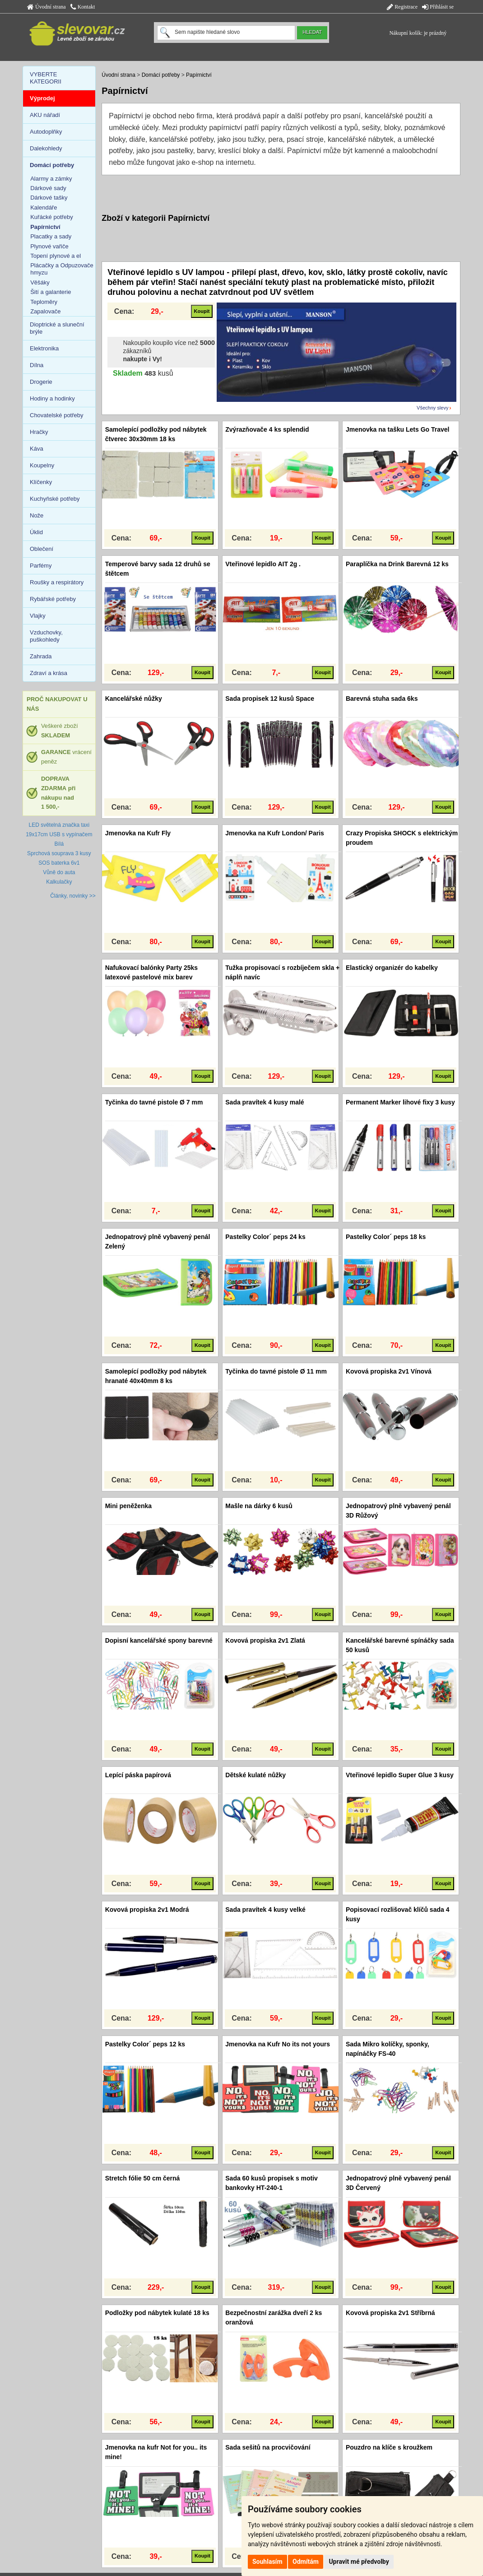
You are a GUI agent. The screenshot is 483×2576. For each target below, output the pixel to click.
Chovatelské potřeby (57, 415)
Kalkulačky (59, 882)
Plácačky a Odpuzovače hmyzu (61, 269)
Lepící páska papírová (138, 1775)
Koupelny (42, 465)
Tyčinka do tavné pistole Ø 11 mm (276, 1371)
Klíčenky (41, 482)
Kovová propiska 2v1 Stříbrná (390, 2312)
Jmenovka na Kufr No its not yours (277, 2044)
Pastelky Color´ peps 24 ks (265, 1236)
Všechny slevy (432, 407)
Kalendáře (43, 207)
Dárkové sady (48, 188)
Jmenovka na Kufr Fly (138, 833)
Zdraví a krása (48, 673)
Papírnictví (199, 75)
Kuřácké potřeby (51, 217)
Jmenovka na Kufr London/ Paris (274, 833)
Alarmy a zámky (51, 178)
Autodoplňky (46, 131)
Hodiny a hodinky (52, 398)
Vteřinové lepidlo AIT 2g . (263, 564)
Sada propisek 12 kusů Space (269, 698)
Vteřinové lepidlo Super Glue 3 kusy (400, 1775)
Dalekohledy (46, 148)
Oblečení (41, 548)
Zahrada (40, 656)
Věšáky (40, 282)
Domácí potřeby (161, 75)
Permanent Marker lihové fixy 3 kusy (400, 1102)
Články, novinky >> (73, 896)
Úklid (36, 532)
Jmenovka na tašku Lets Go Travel (398, 429)
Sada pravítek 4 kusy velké (265, 1909)
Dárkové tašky (48, 197)
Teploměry (43, 301)
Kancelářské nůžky (133, 698)
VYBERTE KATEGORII (45, 78)
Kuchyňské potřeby (55, 498)
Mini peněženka (128, 1505)
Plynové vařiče (49, 246)
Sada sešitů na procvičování (267, 2447)
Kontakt (82, 7)
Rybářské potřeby (53, 599)
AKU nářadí (45, 115)
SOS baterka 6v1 (58, 863)
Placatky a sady (50, 236)
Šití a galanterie (50, 292)
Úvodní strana (46, 7)
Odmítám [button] (306, 2561)
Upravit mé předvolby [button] (359, 2561)
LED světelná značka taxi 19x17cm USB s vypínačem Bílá (59, 834)
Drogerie (41, 381)
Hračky (39, 432)
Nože (36, 515)
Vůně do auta (59, 872)
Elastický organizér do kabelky (392, 967)
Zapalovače (45, 311)
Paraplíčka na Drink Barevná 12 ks (397, 564)
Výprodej (42, 98)
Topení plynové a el (55, 255)
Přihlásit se (438, 7)
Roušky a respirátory (57, 582)
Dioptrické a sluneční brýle (57, 328)
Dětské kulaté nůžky (255, 1775)
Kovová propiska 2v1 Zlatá (265, 1640)
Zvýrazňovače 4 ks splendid (267, 429)
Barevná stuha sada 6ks (382, 698)
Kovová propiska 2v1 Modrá (147, 1909)
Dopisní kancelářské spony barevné (159, 1640)
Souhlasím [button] (267, 2561)
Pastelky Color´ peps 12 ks (145, 2044)
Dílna (36, 365)
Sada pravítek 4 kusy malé (264, 1102)
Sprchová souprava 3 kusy (59, 853)
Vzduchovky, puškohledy (46, 636)
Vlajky (38, 615)
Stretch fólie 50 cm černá (142, 2178)
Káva (36, 448)
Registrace (402, 7)
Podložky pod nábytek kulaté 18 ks (157, 2312)
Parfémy (40, 565)
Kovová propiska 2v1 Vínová (389, 1371)
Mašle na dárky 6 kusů (259, 1505)
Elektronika (44, 348)
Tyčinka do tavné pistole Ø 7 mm (154, 1102)
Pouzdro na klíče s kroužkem (389, 2447)
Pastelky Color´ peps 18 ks (386, 1236)
